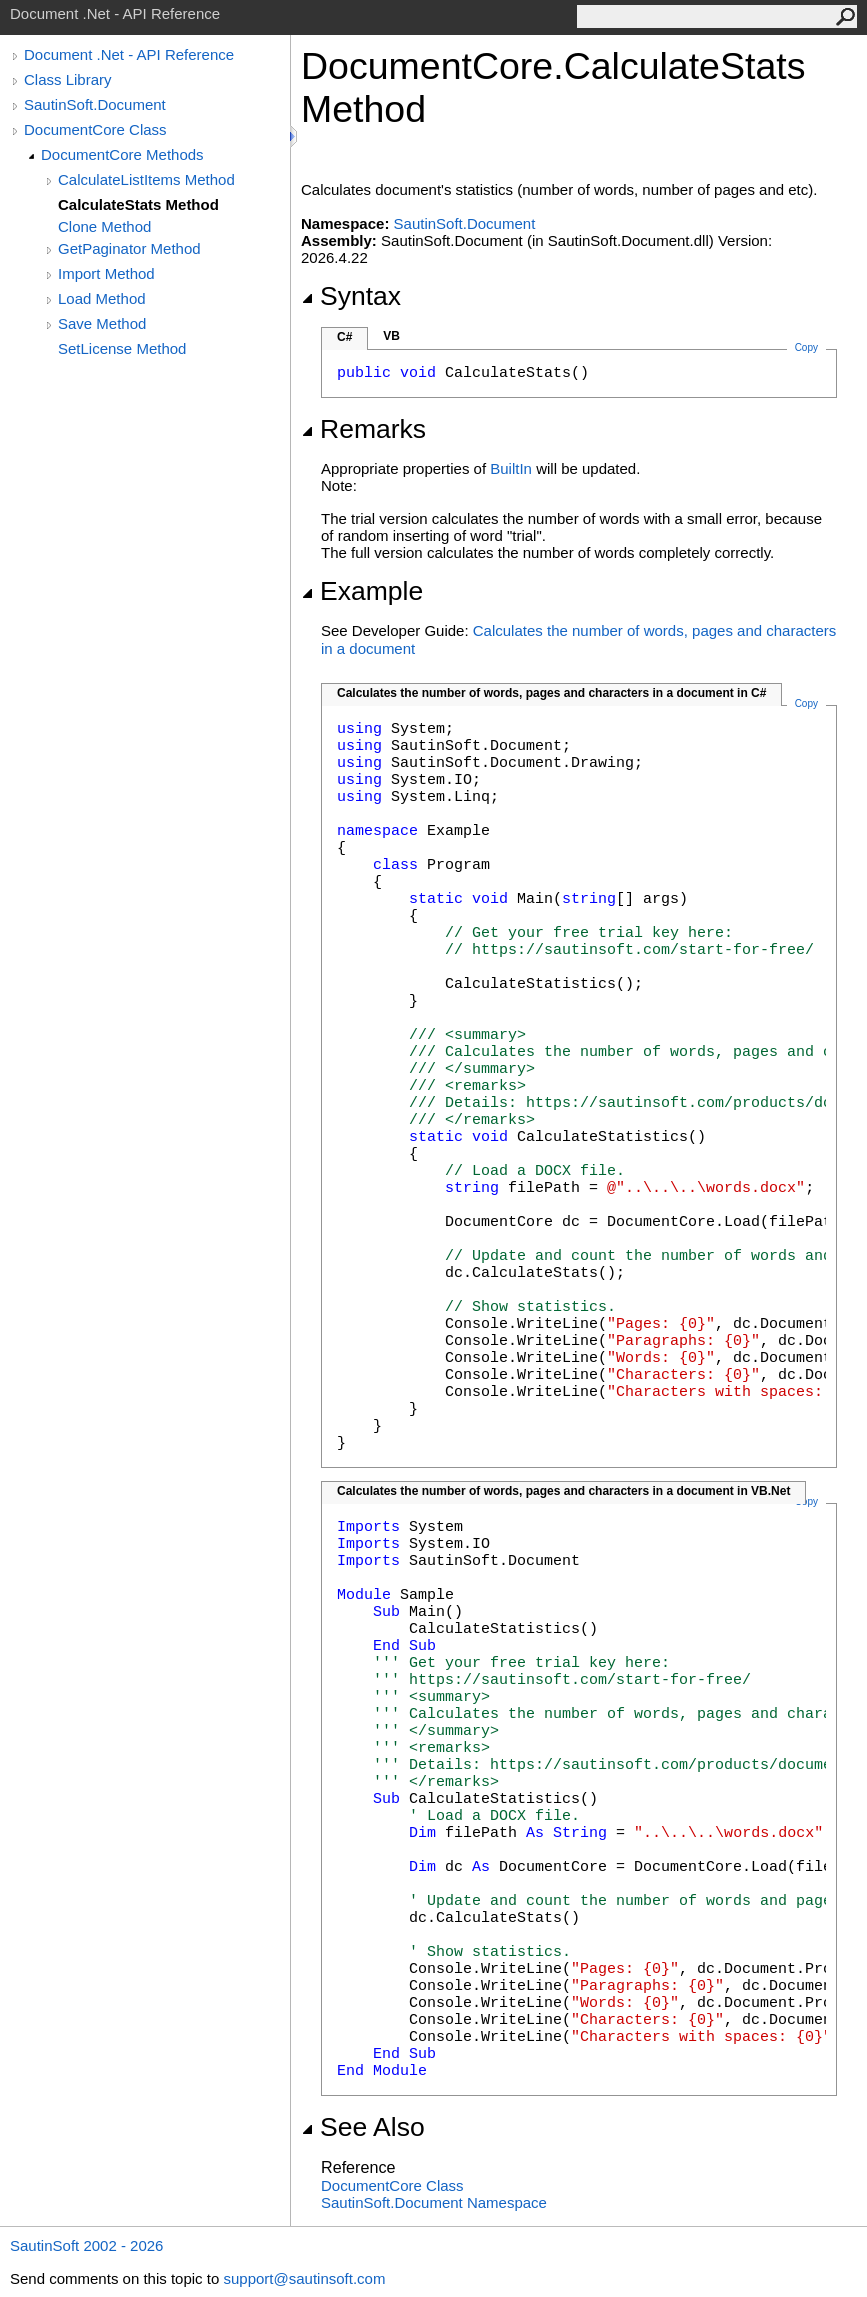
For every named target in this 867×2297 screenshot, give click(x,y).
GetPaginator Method (129, 248)
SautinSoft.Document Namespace (434, 2202)
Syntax (351, 296)
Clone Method (104, 226)
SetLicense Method (122, 348)
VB (391, 336)
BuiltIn (511, 468)
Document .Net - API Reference (129, 54)
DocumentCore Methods (122, 154)
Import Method (106, 273)
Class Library (68, 79)
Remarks (363, 429)
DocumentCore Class (95, 129)
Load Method (102, 298)
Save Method (102, 323)
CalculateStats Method (138, 204)
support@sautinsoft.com (304, 2278)
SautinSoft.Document (95, 104)
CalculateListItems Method (146, 179)
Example (362, 591)
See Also (363, 2127)
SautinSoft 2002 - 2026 (86, 2245)
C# (344, 337)
